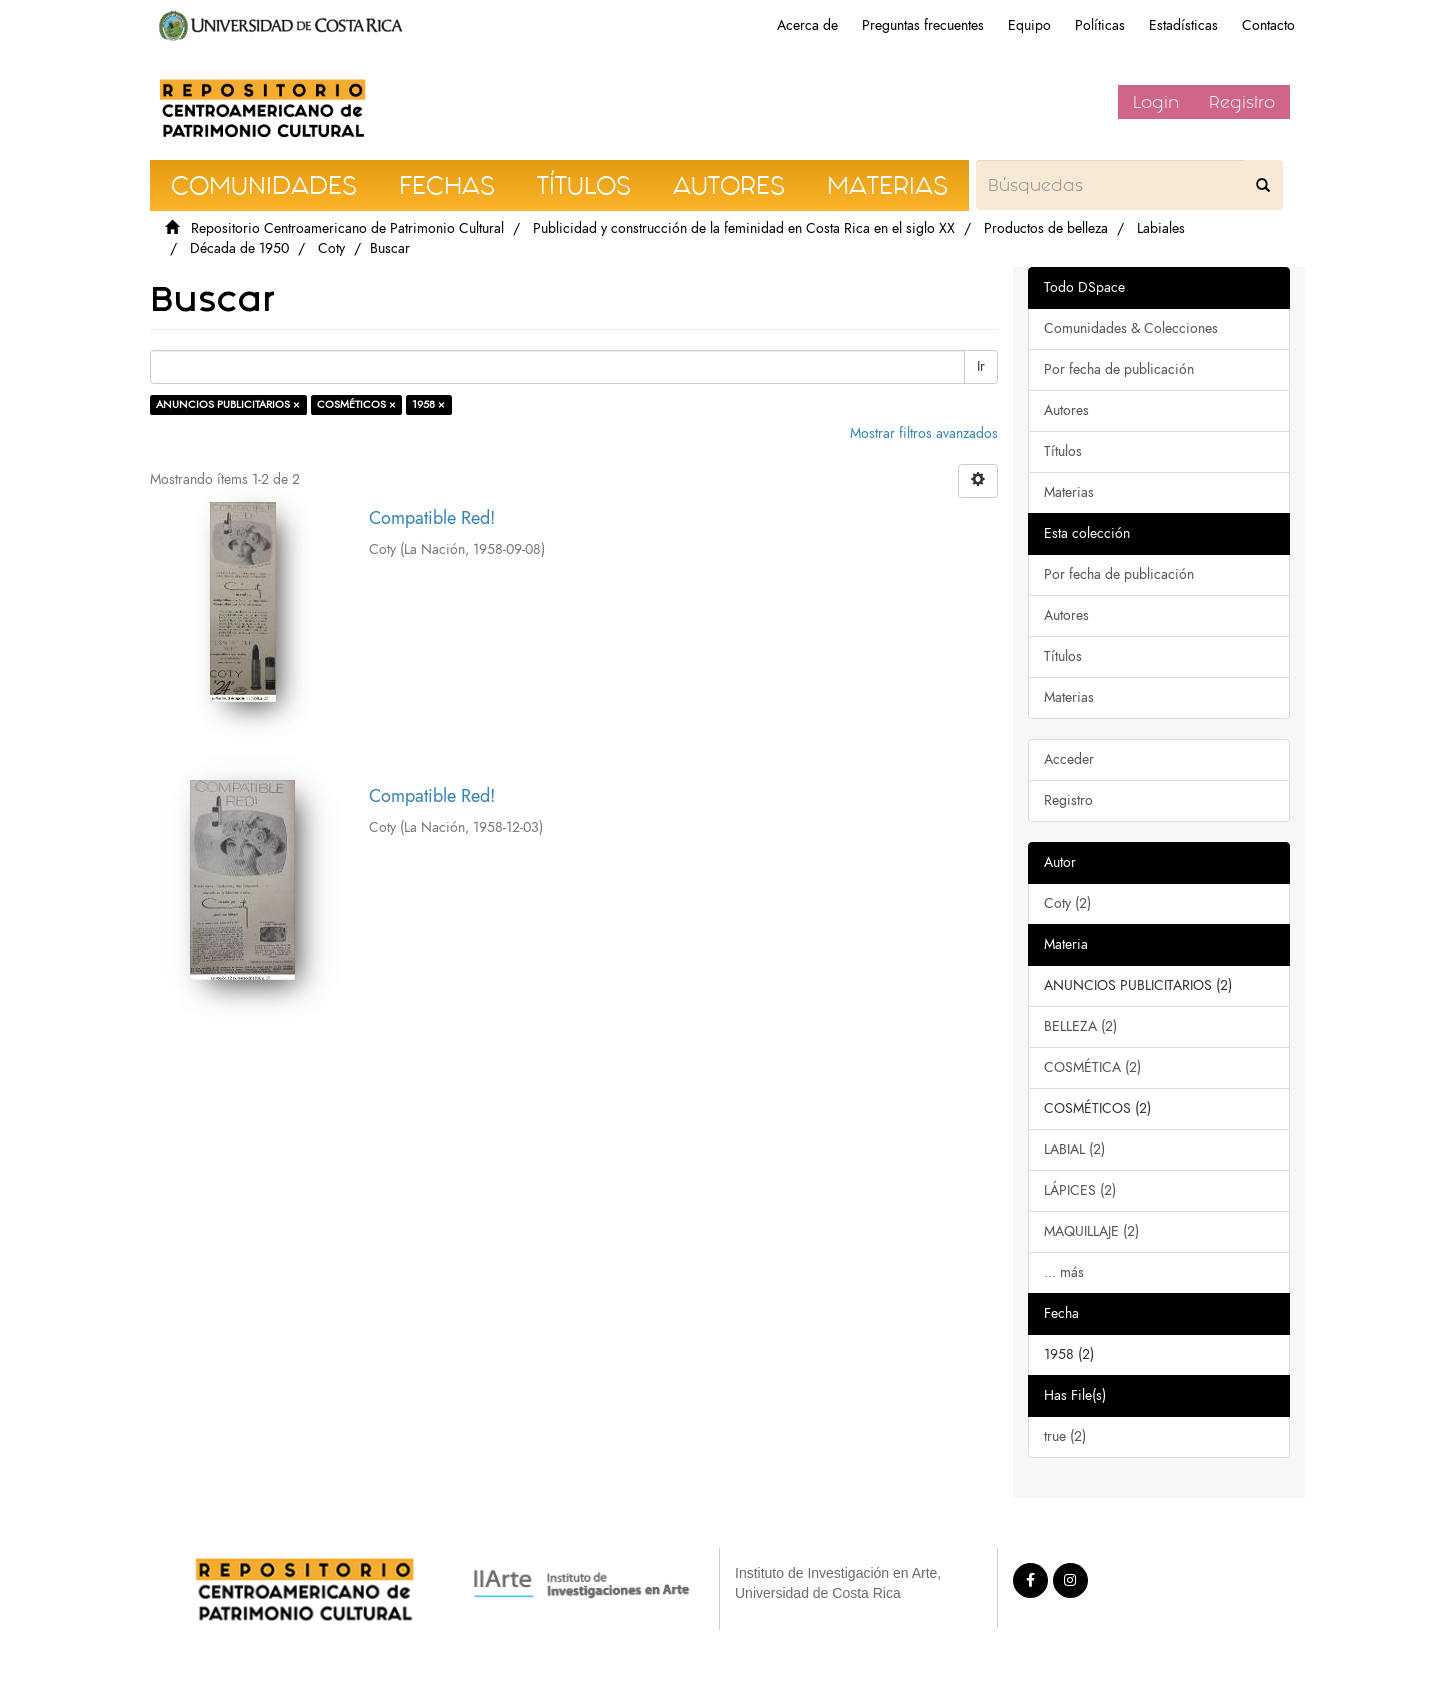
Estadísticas (1183, 25)
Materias (1069, 492)
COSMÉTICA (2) (1092, 1067)
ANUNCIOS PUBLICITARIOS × (228, 404)
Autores (1066, 410)
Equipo (1029, 25)
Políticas (1100, 25)
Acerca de (807, 25)
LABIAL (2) (1074, 1149)
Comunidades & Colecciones (1131, 328)
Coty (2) (1067, 903)
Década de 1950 (239, 248)
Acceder (1069, 759)
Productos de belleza (1046, 228)
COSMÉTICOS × (356, 404)
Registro (1242, 102)
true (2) (1065, 1436)
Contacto (1268, 25)
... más (1064, 1272)
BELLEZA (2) (1080, 1026)
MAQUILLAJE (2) (1091, 1231)
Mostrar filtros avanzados (924, 433)
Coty (331, 248)
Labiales (1161, 228)
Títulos (1063, 451)
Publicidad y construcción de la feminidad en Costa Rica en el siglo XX (744, 228)
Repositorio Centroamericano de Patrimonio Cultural (347, 228)
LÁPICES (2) (1080, 1190)
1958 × (428, 404)
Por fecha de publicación (1119, 369)
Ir (981, 366)
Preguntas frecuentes (923, 25)
